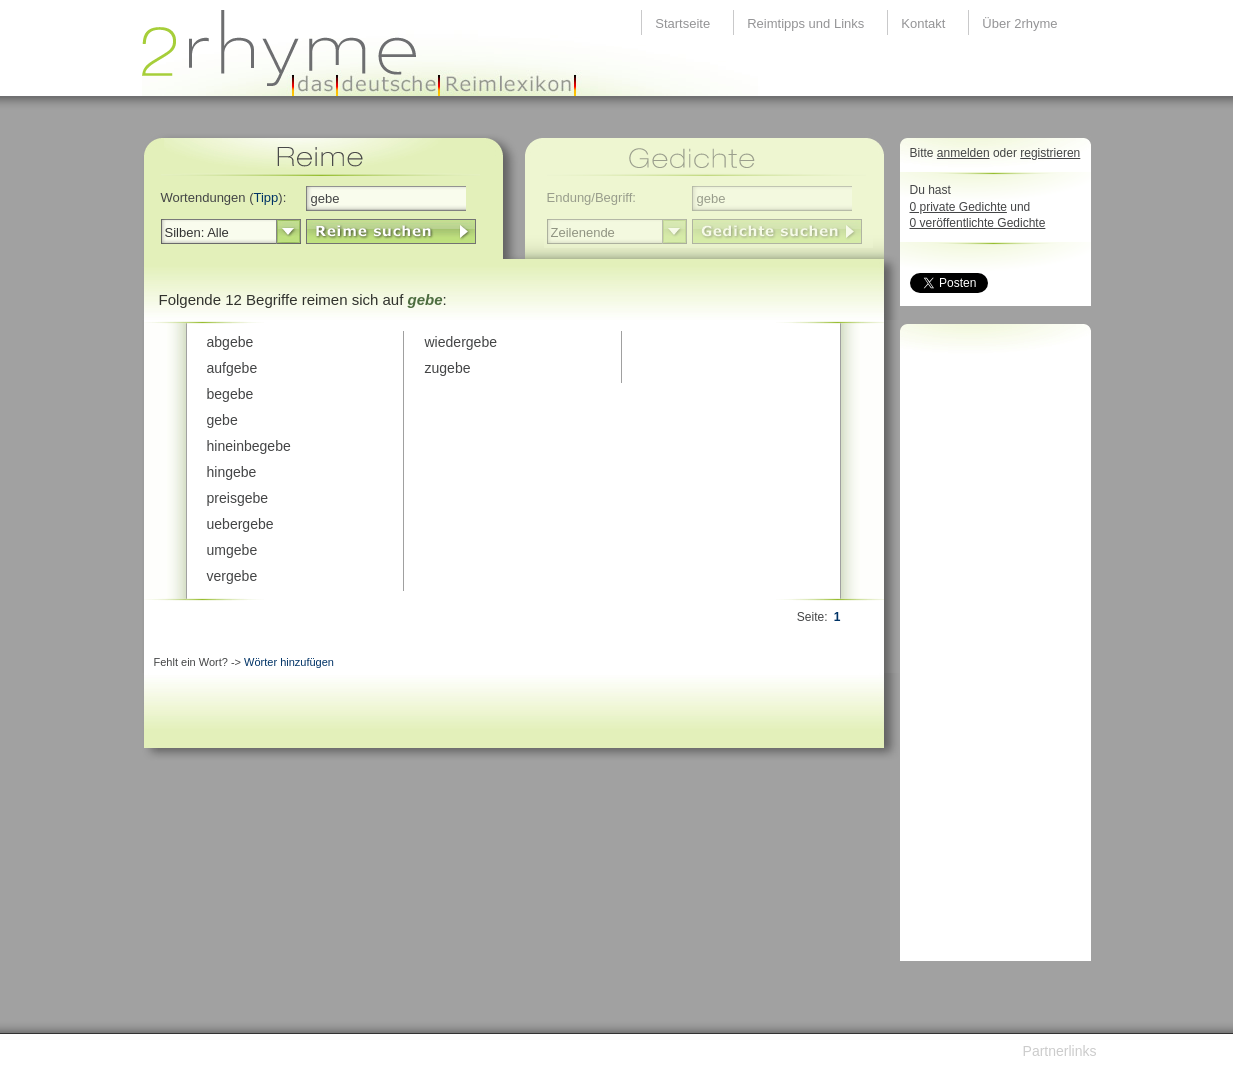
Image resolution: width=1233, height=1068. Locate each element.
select (288, 232)
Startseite (682, 23)
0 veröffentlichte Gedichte (978, 223)
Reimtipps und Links (805, 23)
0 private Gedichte (958, 207)
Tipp (266, 197)
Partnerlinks (1060, 1051)
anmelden (963, 153)
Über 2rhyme (1019, 23)
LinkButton (391, 231)
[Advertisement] (990, 648)
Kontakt (923, 23)
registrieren (1050, 153)
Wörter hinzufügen (289, 662)
